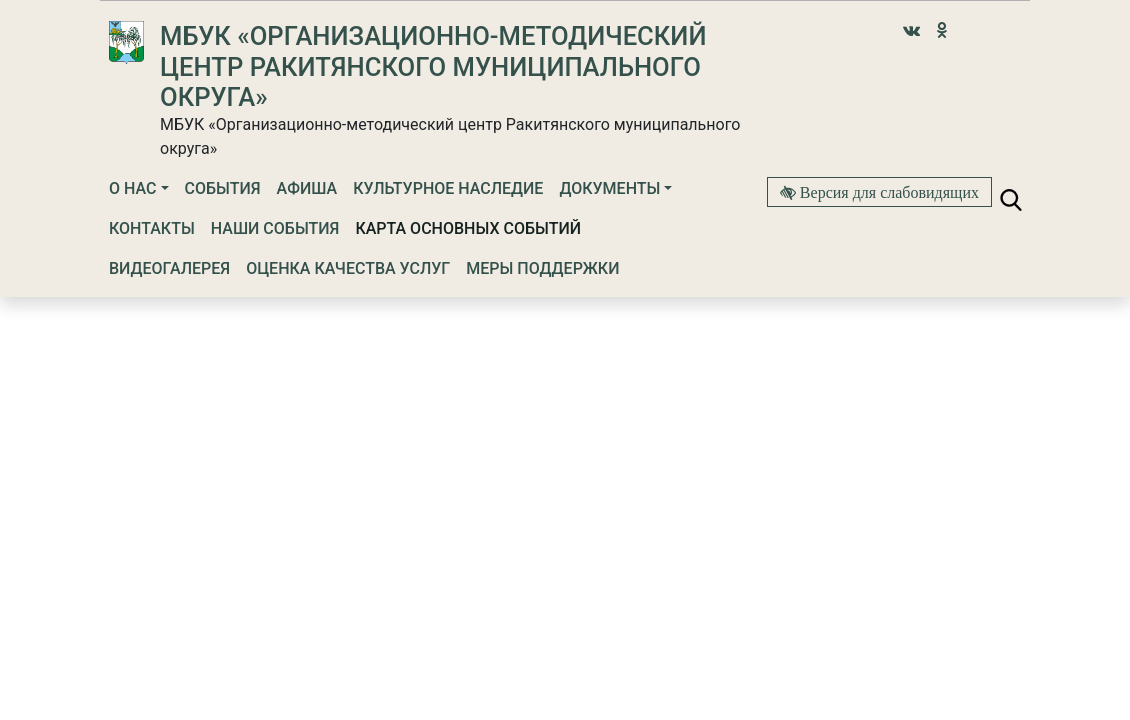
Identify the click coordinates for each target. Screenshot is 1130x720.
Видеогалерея (169, 268)
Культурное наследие (448, 188)
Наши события (275, 228)
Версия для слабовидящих (887, 192)
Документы (609, 188)
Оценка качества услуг (348, 268)
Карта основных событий (468, 228)
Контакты (152, 228)
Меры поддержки (542, 268)
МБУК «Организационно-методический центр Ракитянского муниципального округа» (433, 66)
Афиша (307, 188)
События (223, 188)
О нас (132, 188)
